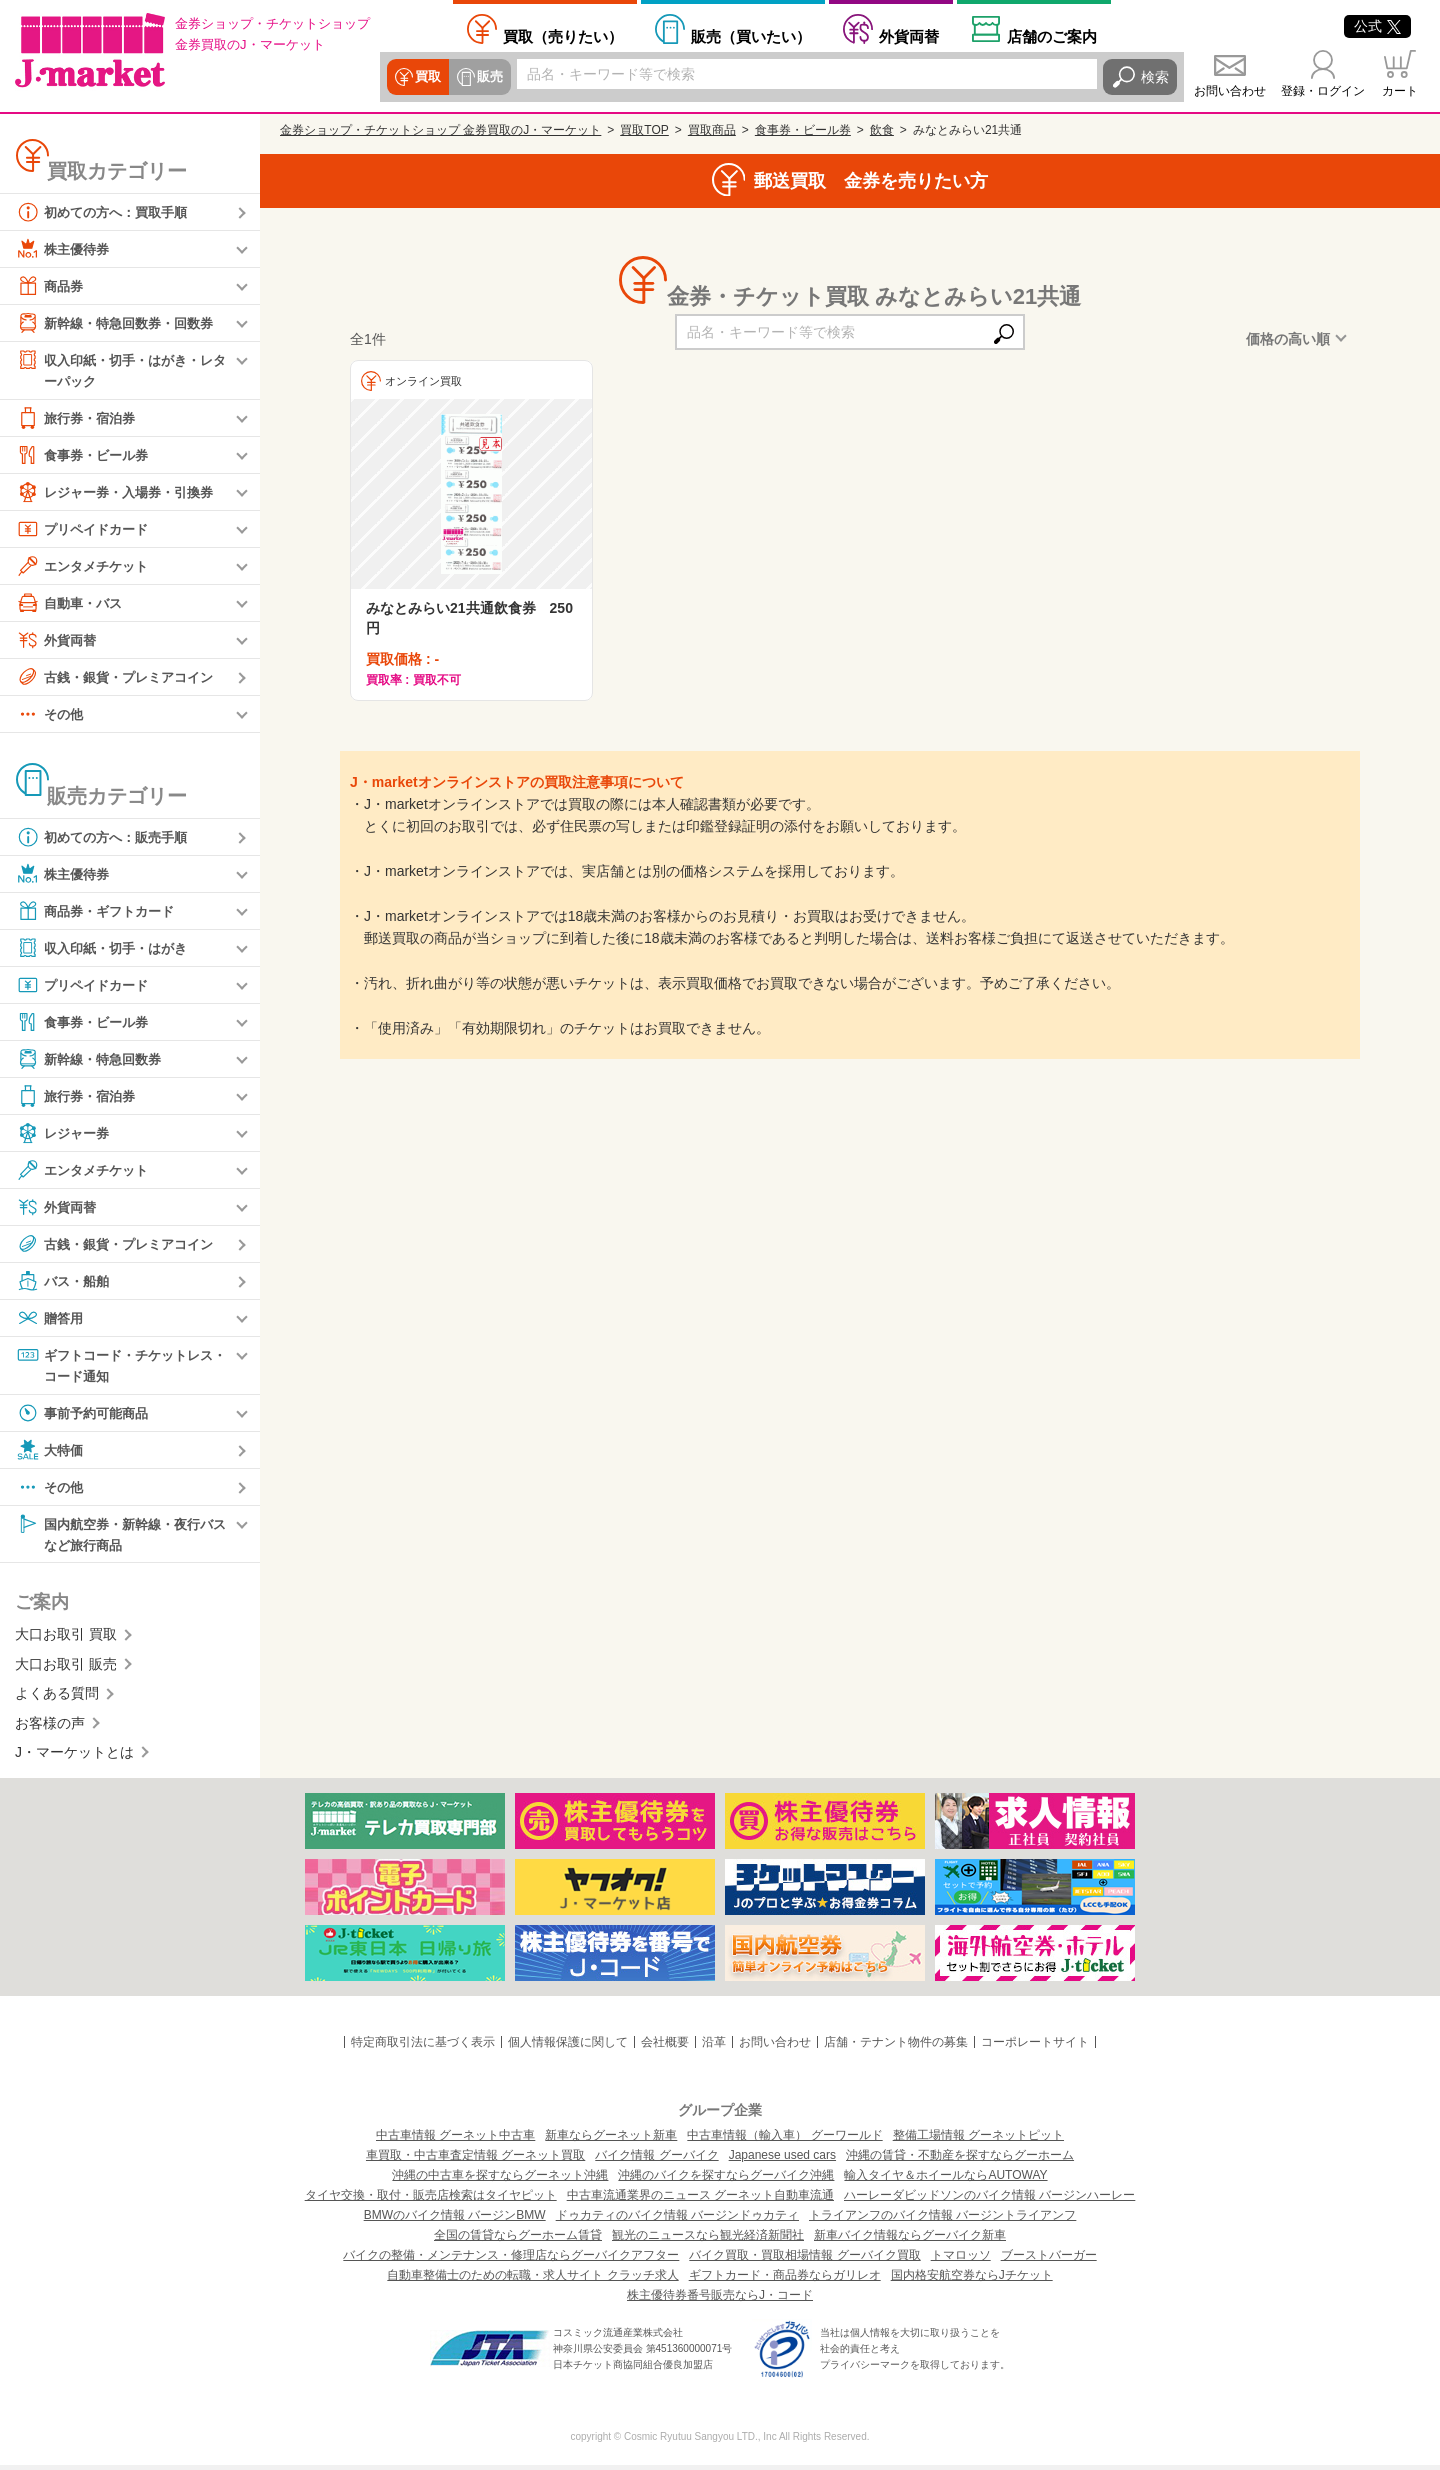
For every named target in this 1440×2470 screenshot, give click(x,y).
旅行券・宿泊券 (79, 419)
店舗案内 (1052, 36)
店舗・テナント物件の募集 (896, 2047)
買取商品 (712, 130)
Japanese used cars (782, 2160)
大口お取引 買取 (66, 1639)
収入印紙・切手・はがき (107, 949)
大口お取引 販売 (66, 1669)
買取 (427, 77)
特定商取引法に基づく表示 (423, 2047)
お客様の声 (50, 1727)
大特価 (51, 1453)
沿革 (714, 2047)
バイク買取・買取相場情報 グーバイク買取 (804, 2260)
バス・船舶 (65, 1282)
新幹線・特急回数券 (93, 1060)
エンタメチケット (86, 567)
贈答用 (51, 1319)
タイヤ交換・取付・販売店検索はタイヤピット (431, 2200)
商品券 (51, 286)
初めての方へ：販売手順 (107, 838)
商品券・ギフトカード (100, 912)
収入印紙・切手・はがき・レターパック (121, 369)
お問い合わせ (1230, 91)
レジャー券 (65, 1134)
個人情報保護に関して (568, 2047)
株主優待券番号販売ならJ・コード (720, 2300)
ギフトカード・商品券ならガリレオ (785, 2280)
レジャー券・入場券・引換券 (121, 493)
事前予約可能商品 (86, 1416)
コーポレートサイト (1035, 2047)
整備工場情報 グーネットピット (978, 2140)
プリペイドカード (86, 530)
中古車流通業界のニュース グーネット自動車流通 (700, 2200)
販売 (487, 77)
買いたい (751, 36)
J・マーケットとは (74, 1757)
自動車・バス (72, 604)
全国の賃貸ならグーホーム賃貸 (518, 2240)
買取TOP (644, 130)
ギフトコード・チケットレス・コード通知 (114, 1365)
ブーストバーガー (1049, 2260)
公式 (1377, 26)
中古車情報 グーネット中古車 (455, 2140)
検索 (1155, 77)
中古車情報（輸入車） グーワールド (784, 2140)
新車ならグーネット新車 (611, 2140)
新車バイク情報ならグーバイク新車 (910, 2240)
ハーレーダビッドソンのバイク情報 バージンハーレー (989, 2200)
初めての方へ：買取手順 (107, 212)
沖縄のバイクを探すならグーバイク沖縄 (726, 2180)
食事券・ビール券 (86, 456)
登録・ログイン (1323, 91)
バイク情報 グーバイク (656, 2160)
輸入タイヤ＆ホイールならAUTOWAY (945, 2180)
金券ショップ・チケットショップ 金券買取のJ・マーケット (440, 130)
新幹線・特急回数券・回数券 (121, 323)
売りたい (563, 36)
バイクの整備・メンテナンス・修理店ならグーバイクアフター (511, 2260)
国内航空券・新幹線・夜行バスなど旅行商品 (121, 1536)
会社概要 (665, 2047)
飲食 (882, 130)
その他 (51, 715)
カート (1400, 91)
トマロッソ (961, 2260)
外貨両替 (909, 36)
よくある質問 (57, 1698)
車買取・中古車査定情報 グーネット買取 (475, 2160)
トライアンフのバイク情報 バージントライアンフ (942, 2220)
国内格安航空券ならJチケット (972, 2280)
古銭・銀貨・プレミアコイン (121, 678)
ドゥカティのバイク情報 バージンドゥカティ (677, 2220)
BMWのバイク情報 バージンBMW (455, 2220)
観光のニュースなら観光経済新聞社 (708, 2240)
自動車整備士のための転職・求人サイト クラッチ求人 (532, 2280)
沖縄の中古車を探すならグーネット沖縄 (500, 2180)
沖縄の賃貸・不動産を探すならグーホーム (960, 2160)
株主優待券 (65, 249)
